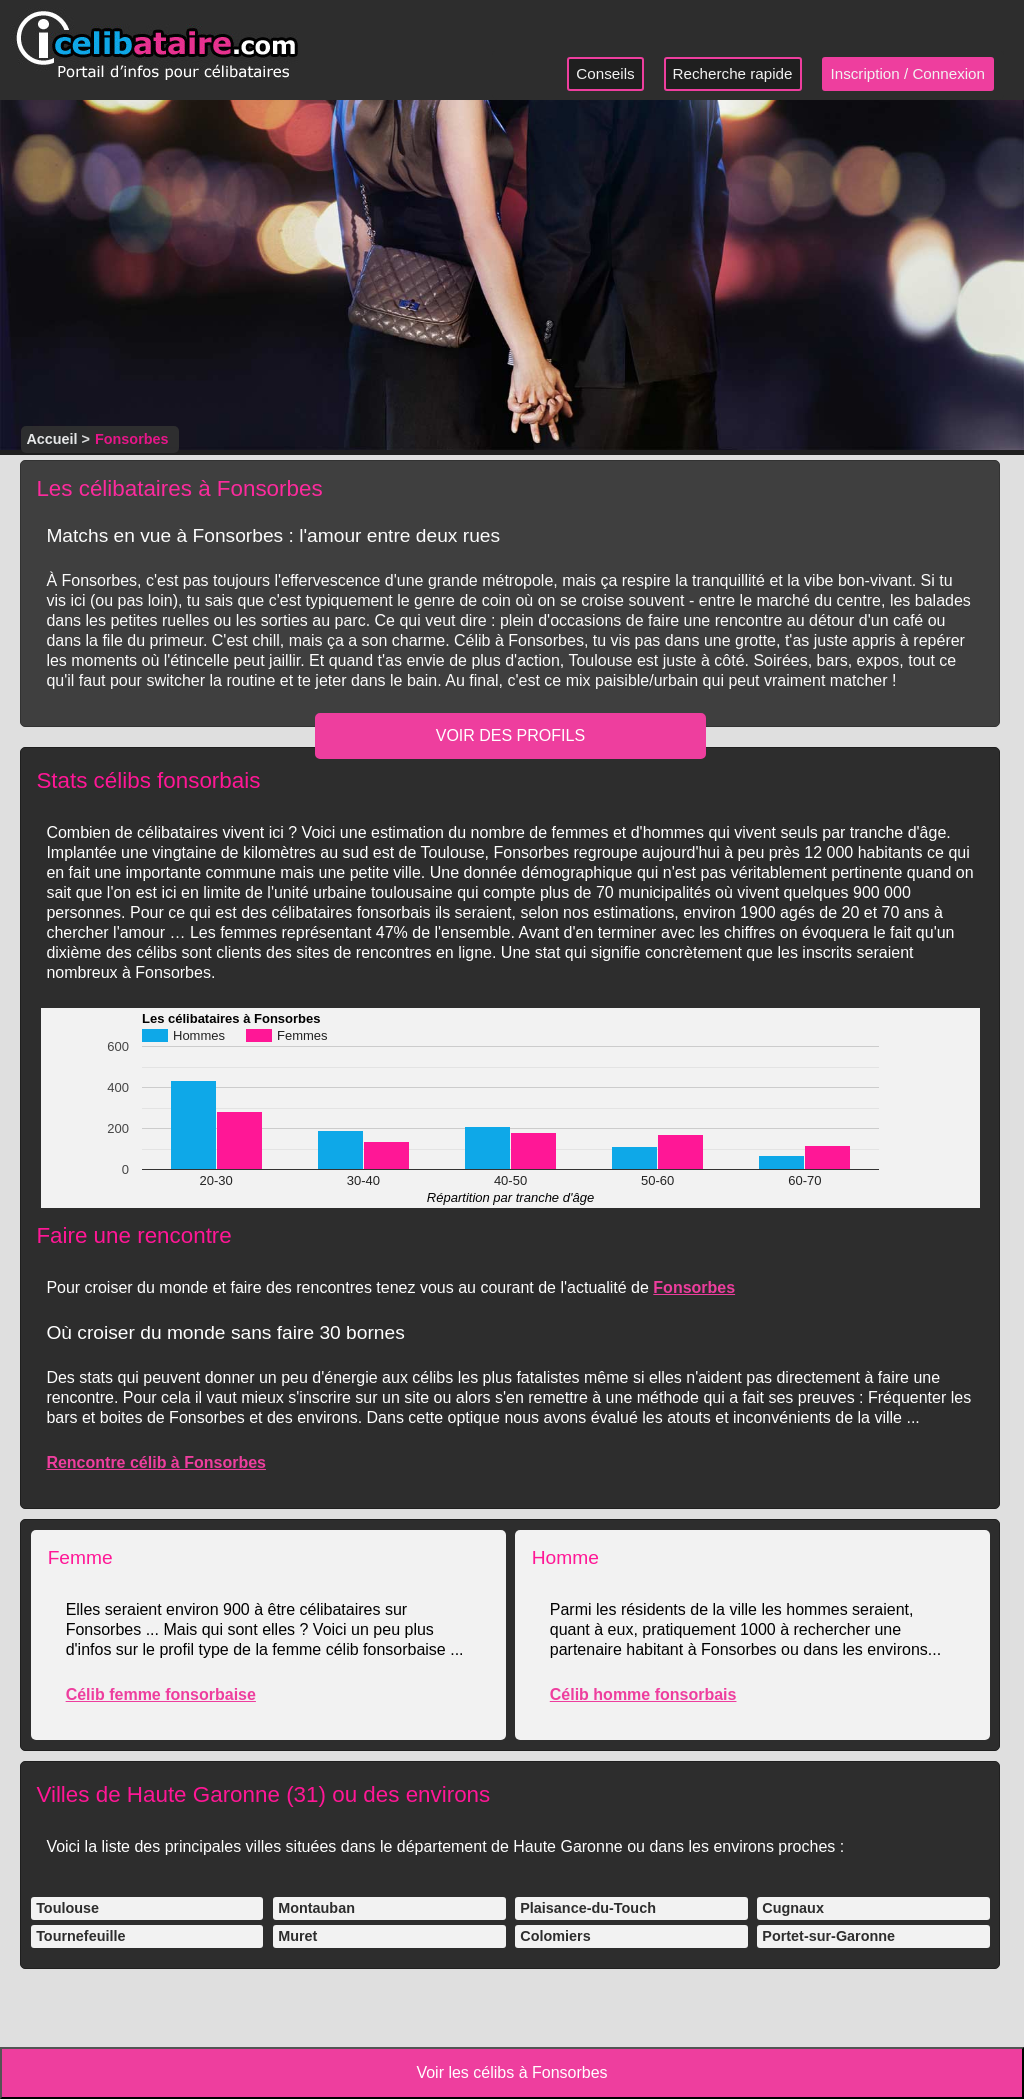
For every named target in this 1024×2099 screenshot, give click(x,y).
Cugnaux (793, 1908)
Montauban (316, 1908)
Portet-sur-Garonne (828, 1936)
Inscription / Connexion (908, 73)
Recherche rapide (733, 73)
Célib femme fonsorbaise (161, 1694)
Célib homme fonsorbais (643, 1694)
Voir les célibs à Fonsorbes (511, 2072)
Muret (297, 1936)
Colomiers (555, 1936)
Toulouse (67, 1908)
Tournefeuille (80, 1936)
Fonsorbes (694, 1287)
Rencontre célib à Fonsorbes (156, 1462)
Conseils (605, 73)
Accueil (51, 439)
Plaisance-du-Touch (588, 1908)
